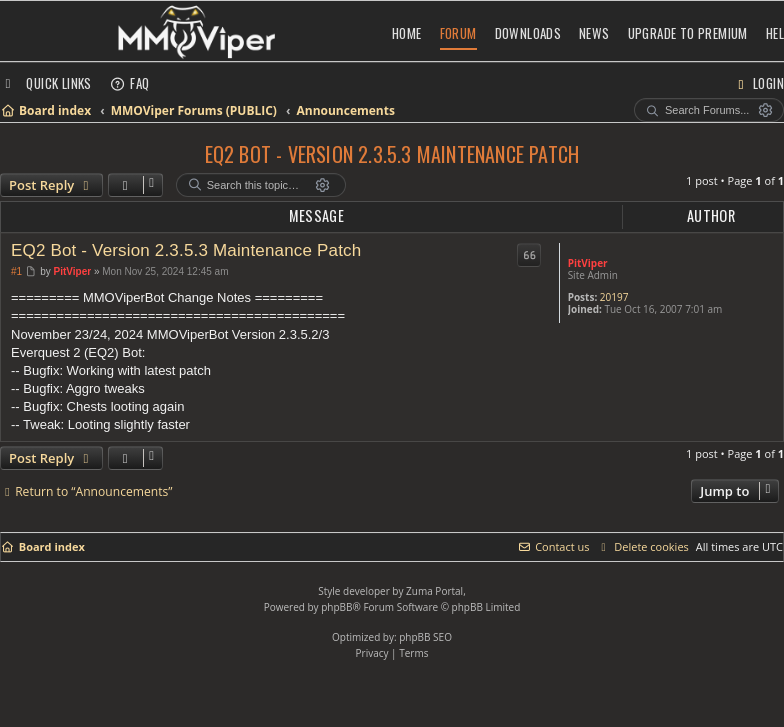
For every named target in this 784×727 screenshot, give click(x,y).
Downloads (528, 33)
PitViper (588, 263)
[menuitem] (130, 83)
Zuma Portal (434, 591)
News (594, 33)
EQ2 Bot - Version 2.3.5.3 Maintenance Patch (392, 154)
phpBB (336, 607)
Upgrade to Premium (688, 33)
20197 (614, 297)
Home (407, 33)
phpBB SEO (425, 637)
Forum (458, 33)
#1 (16, 271)
